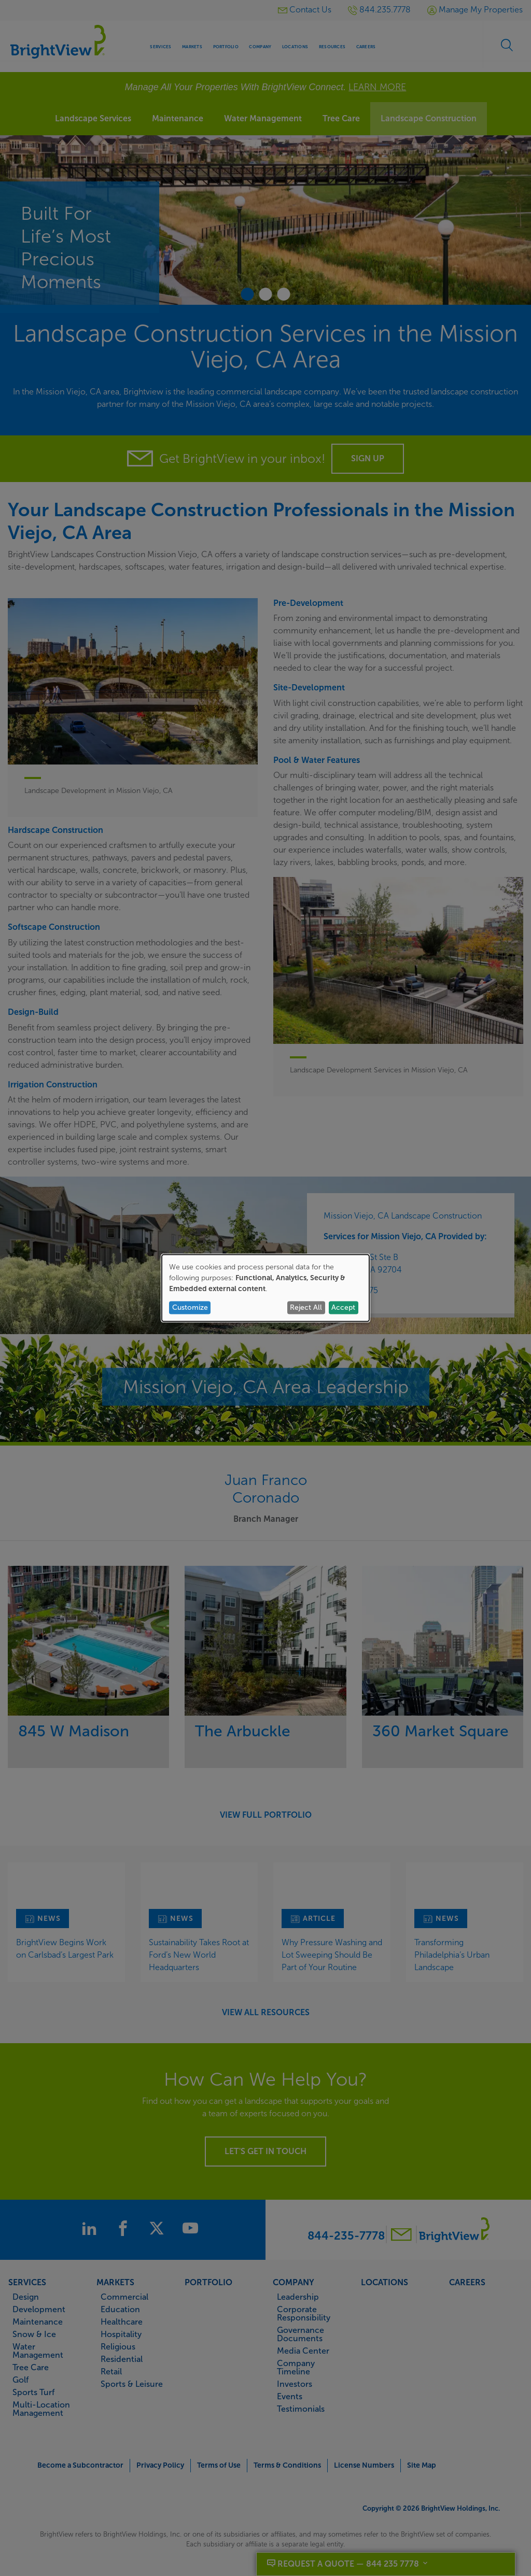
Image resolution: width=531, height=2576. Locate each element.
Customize (190, 1307)
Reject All (306, 1307)
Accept (343, 1307)
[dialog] (265, 1288)
